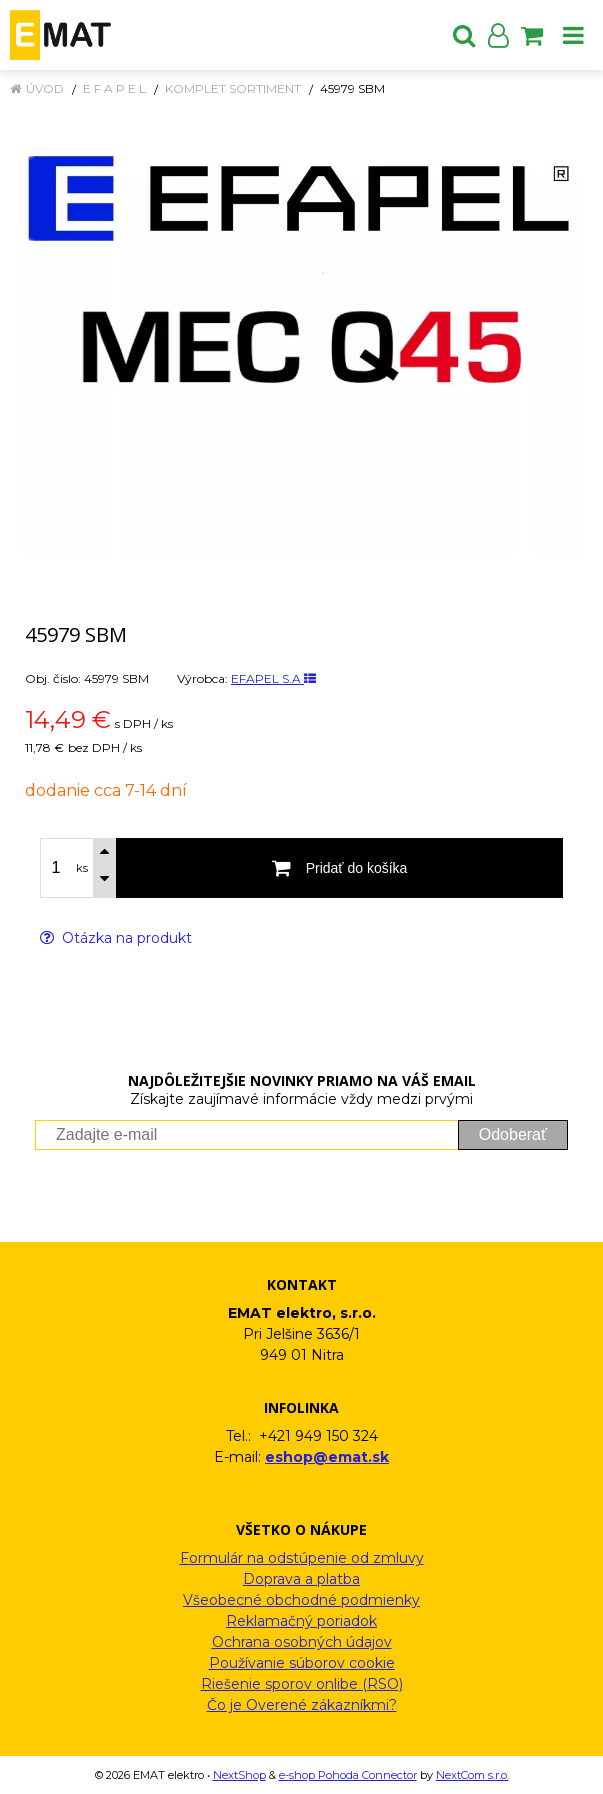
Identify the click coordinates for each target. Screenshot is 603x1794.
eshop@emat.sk (327, 1457)
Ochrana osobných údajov (302, 1642)
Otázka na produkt (116, 938)
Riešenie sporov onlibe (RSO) (302, 1684)
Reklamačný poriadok (301, 1621)
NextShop (239, 1775)
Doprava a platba (301, 1579)
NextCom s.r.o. (472, 1775)
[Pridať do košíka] (339, 868)
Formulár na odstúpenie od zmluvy (302, 1558)
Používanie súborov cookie (302, 1663)
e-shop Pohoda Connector (348, 1775)
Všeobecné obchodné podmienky (301, 1600)
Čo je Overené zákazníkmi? (302, 1705)
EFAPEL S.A (273, 678)
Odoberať (513, 1134)
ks (82, 868)
